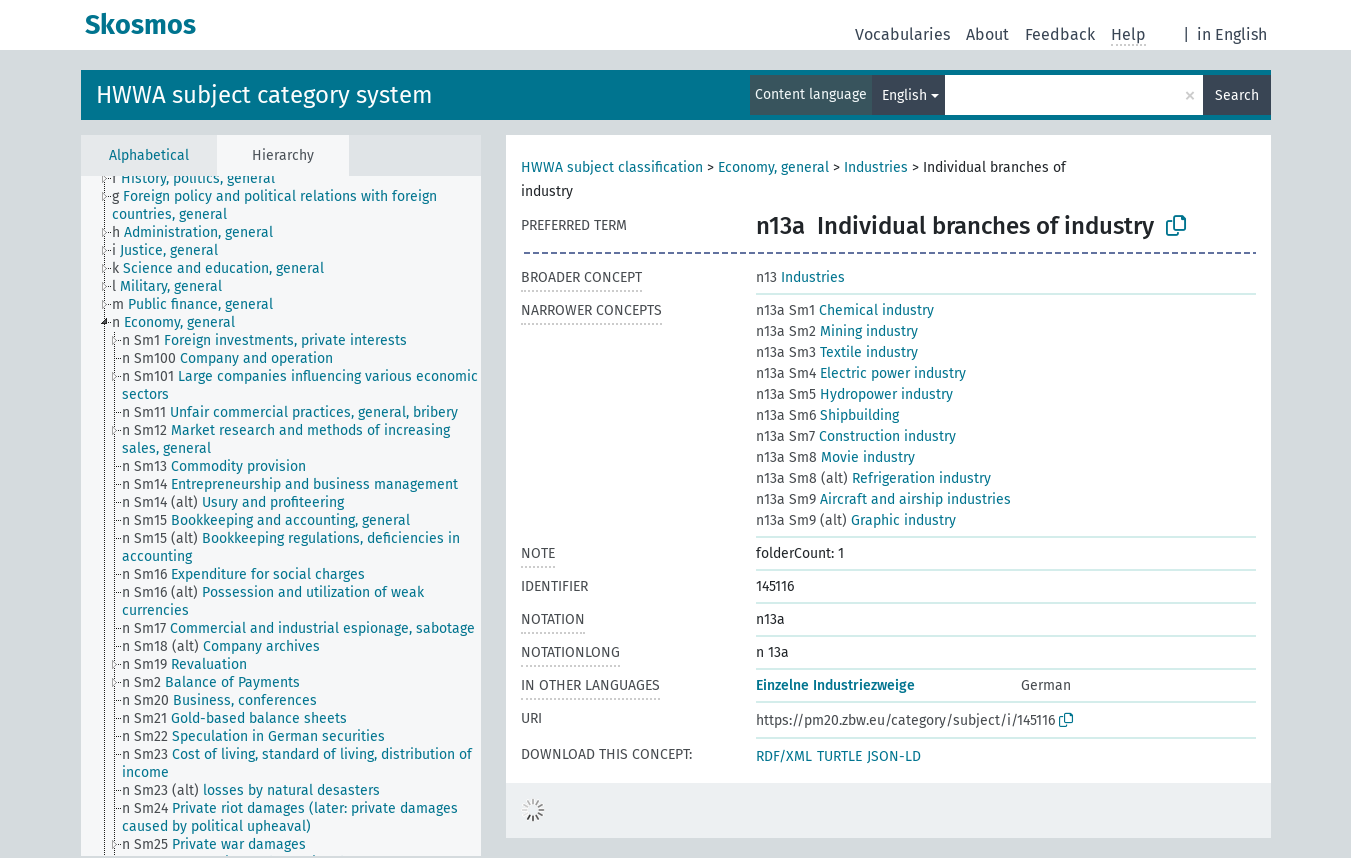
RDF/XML (784, 756)
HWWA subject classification (612, 167)
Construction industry (856, 436)
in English (1232, 34)
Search (1237, 95)
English (904, 95)
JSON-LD (894, 756)
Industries (876, 167)
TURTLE (839, 756)
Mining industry (837, 331)
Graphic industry (856, 520)
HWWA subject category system (264, 95)
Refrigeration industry (873, 478)
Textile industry (837, 352)
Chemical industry (845, 310)
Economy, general (773, 167)
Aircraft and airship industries (883, 499)
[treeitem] (202, 179)
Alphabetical (149, 155)
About (987, 34)
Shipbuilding (827, 415)
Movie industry (835, 457)
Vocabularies (902, 34)
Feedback (1060, 34)
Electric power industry (861, 373)
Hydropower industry (854, 394)
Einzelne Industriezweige (835, 685)
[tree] (281, 516)
